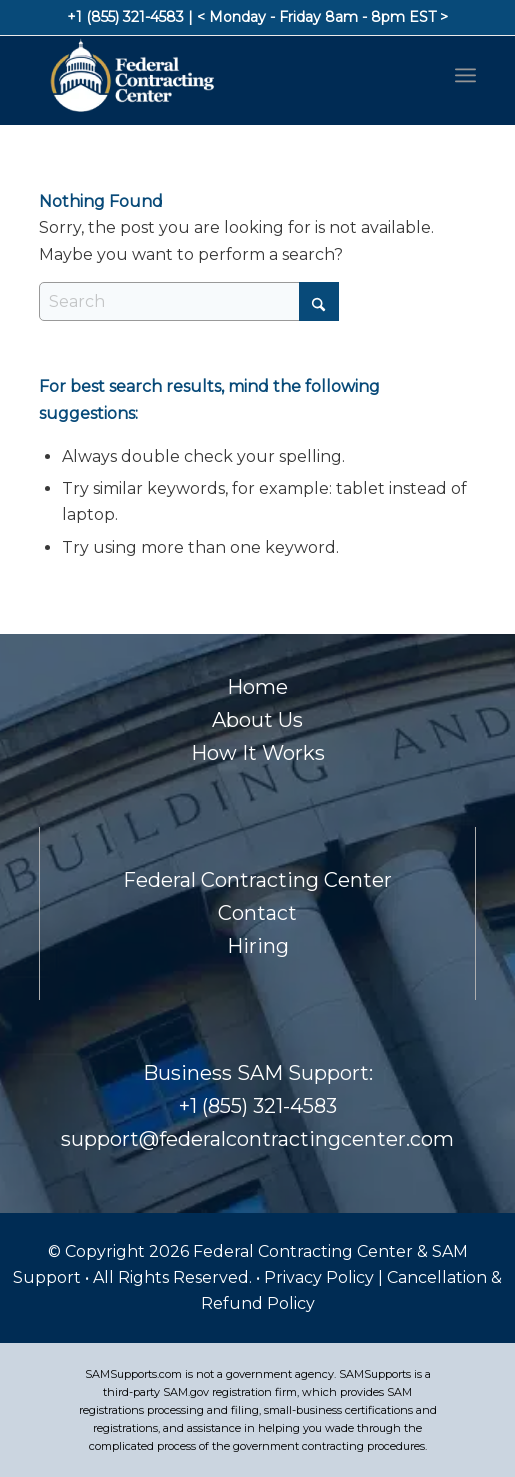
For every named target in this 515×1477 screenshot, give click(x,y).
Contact (257, 913)
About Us (257, 720)
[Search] (189, 301)
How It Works (258, 753)
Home (257, 687)
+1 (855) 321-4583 (125, 17)
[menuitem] (465, 75)
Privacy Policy (321, 1277)
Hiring (258, 946)
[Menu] (465, 75)
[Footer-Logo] (214, 75)
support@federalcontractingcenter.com (257, 1139)
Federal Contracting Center (257, 880)
